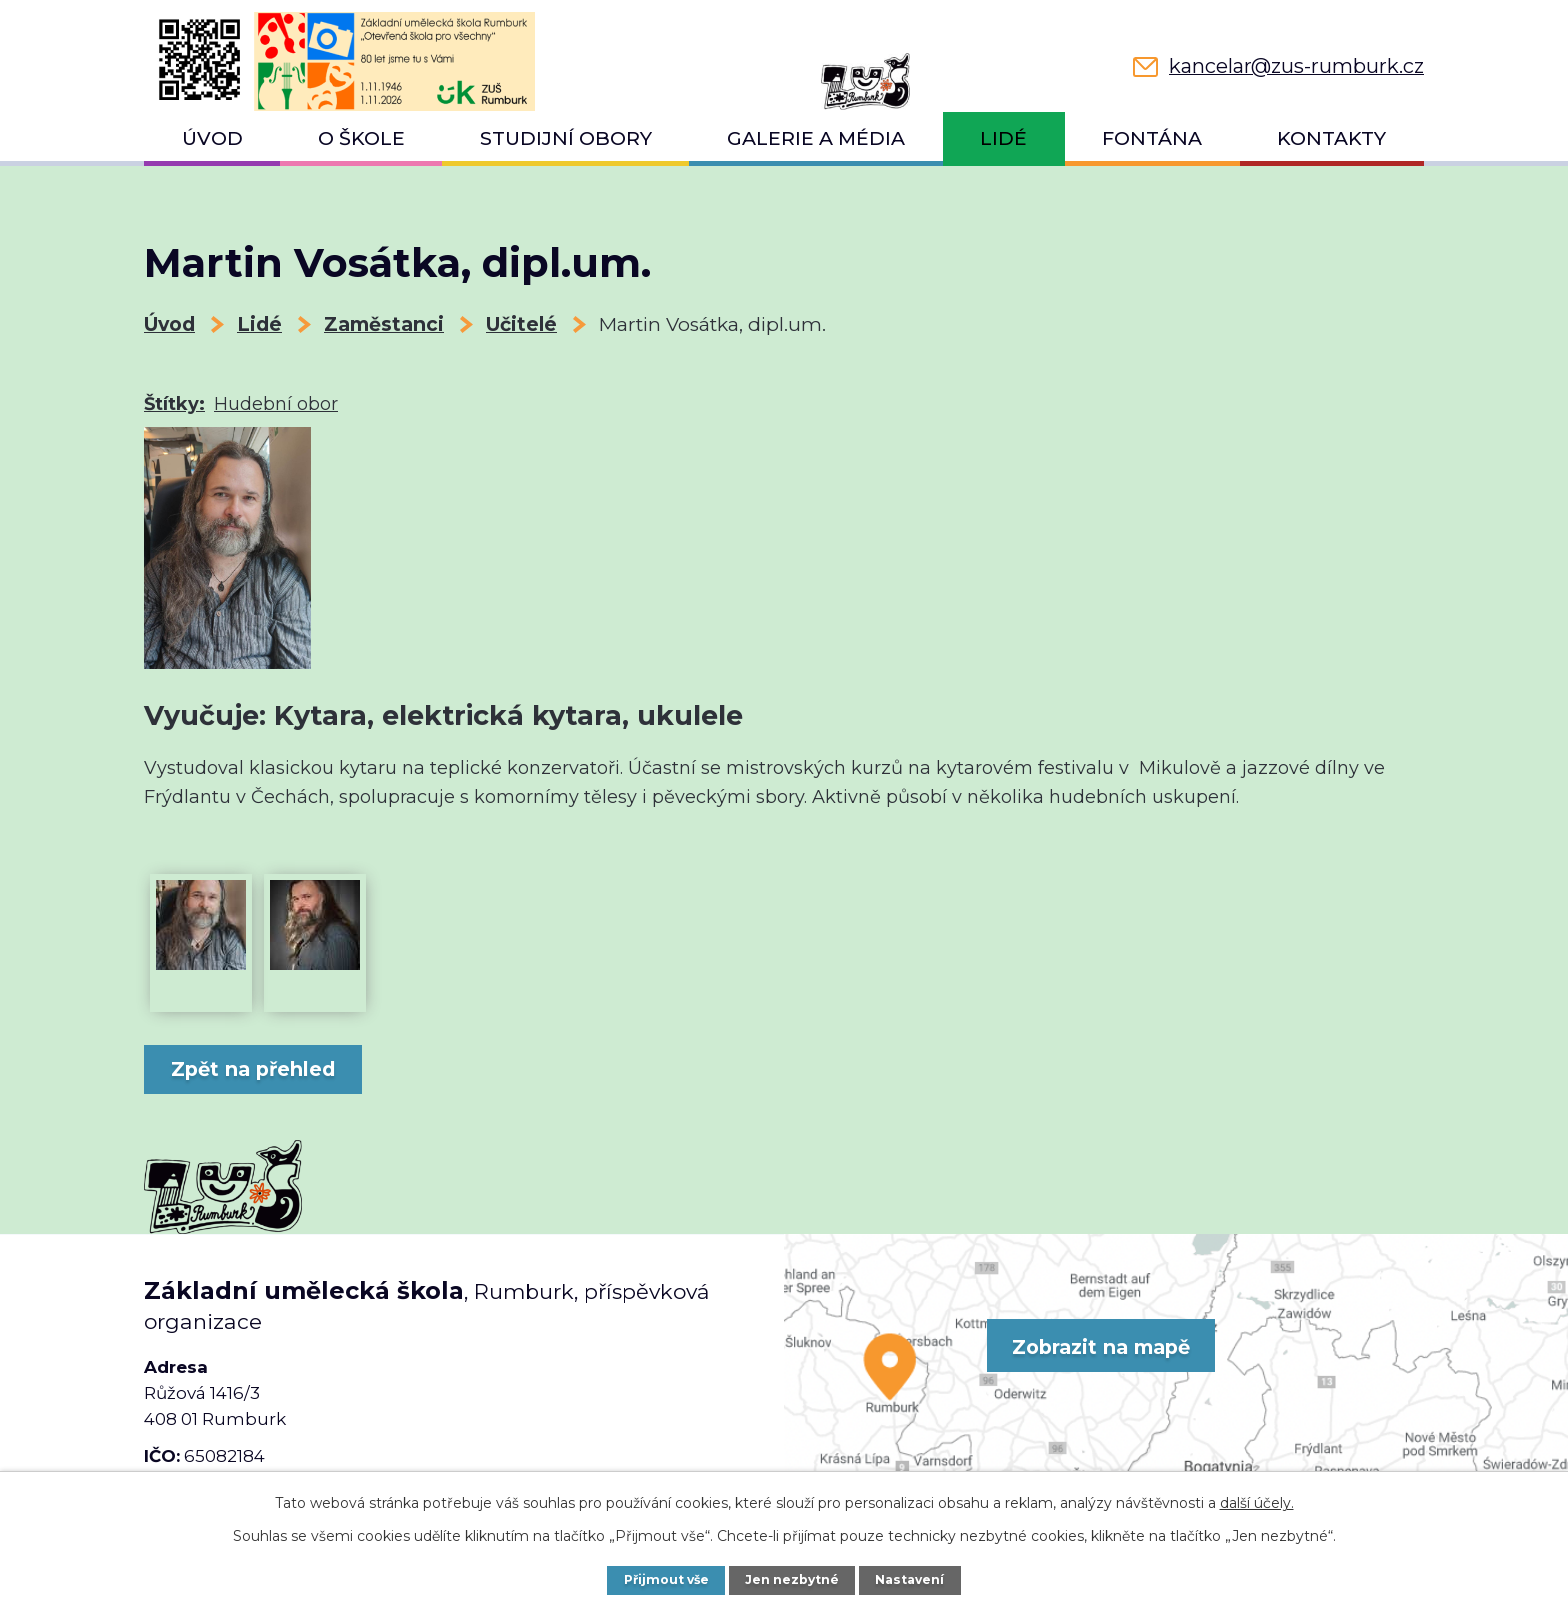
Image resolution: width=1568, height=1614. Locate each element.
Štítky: (174, 404)
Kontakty (1331, 138)
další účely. (1257, 1503)
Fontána (1152, 138)
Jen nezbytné (794, 1579)
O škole (361, 138)
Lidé (1003, 138)
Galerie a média (816, 138)
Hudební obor (276, 404)
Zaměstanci (384, 324)
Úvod (212, 138)
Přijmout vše (664, 1579)
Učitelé (521, 324)
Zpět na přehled (259, 1069)
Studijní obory (566, 138)
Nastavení (913, 1579)
